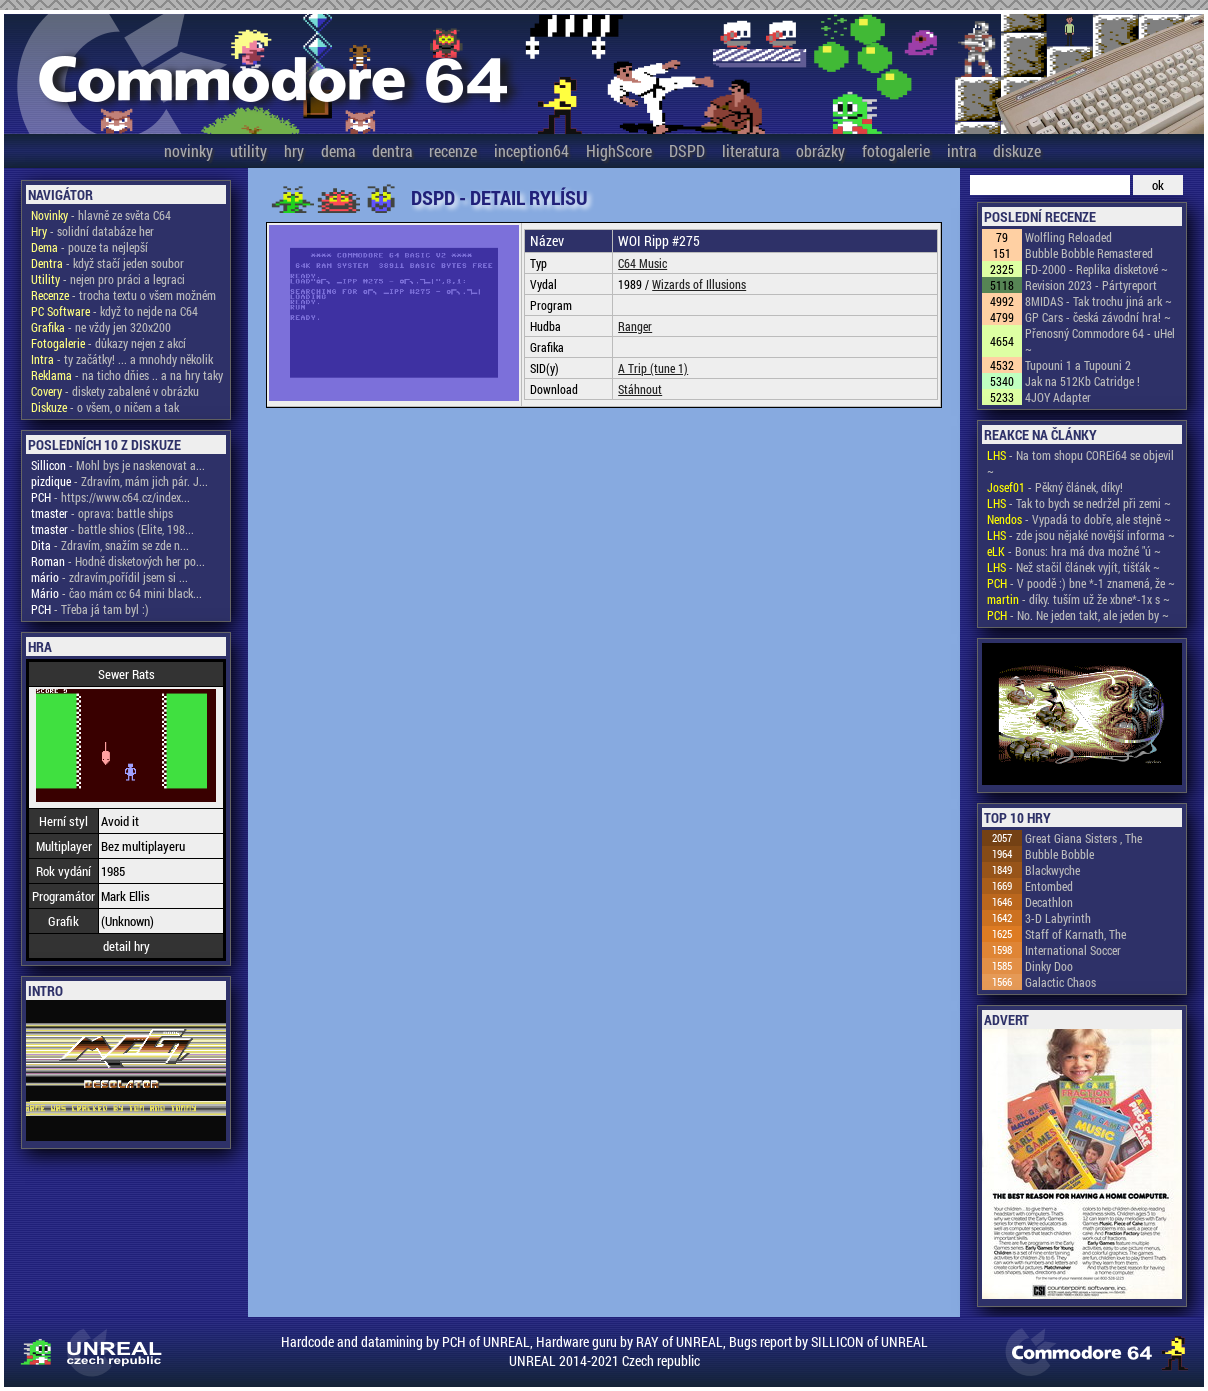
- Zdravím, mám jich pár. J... (119, 481)
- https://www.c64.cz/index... (110, 497)
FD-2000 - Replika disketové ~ (1096, 269)
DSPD (687, 150)
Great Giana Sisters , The (1083, 838)
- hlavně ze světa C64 (101, 215)
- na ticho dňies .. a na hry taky (127, 375)
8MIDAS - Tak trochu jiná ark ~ (1098, 301)
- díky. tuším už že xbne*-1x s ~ (1078, 599)
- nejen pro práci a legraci (108, 279)
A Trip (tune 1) (653, 368)
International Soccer (1073, 950)
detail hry (126, 946)
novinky (188, 150)
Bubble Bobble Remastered (1089, 253)
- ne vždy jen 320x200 (101, 327)
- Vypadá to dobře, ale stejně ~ (1079, 519)
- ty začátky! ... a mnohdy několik (122, 359)
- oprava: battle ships (102, 513)
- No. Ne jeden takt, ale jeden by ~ (1078, 615)
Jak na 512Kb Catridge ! (1082, 381)
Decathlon (1049, 902)
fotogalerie (896, 150)
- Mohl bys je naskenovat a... (118, 465)
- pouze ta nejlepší (89, 247)
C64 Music (642, 263)
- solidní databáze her (92, 231)
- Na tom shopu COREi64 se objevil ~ (1080, 463)
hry (294, 150)
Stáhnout (640, 389)
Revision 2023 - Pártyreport (1091, 285)
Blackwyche (1052, 870)
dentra (392, 150)
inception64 (531, 150)
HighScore (619, 150)
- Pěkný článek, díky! (1055, 487)
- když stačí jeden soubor (107, 263)
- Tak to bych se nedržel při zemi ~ (1079, 503)
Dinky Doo (1049, 966)
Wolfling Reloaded (1068, 237)
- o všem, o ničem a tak (105, 407)
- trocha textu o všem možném (123, 295)
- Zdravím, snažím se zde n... (110, 545)
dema (338, 150)
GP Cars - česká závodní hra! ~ (1098, 317)
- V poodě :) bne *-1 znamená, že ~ (1081, 583)
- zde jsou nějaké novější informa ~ (1081, 535)
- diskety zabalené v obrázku (115, 391)
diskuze (1017, 150)
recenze (453, 150)
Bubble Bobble (1059, 854)
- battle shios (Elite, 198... (112, 529)
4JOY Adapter (1058, 397)
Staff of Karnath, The (1075, 934)
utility (248, 150)
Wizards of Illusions (699, 284)
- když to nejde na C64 (114, 311)
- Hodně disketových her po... (118, 561)
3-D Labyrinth (1058, 918)
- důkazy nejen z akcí (108, 343)
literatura (750, 150)
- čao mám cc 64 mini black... (116, 593)
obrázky (820, 150)
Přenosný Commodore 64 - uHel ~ (1100, 341)
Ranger (635, 326)
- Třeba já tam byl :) (90, 609)
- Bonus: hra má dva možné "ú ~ (1074, 551)
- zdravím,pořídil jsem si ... (109, 577)
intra (961, 150)
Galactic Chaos (1060, 982)
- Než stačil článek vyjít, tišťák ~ (1073, 567)
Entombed (1049, 886)
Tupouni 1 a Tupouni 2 (1078, 365)
